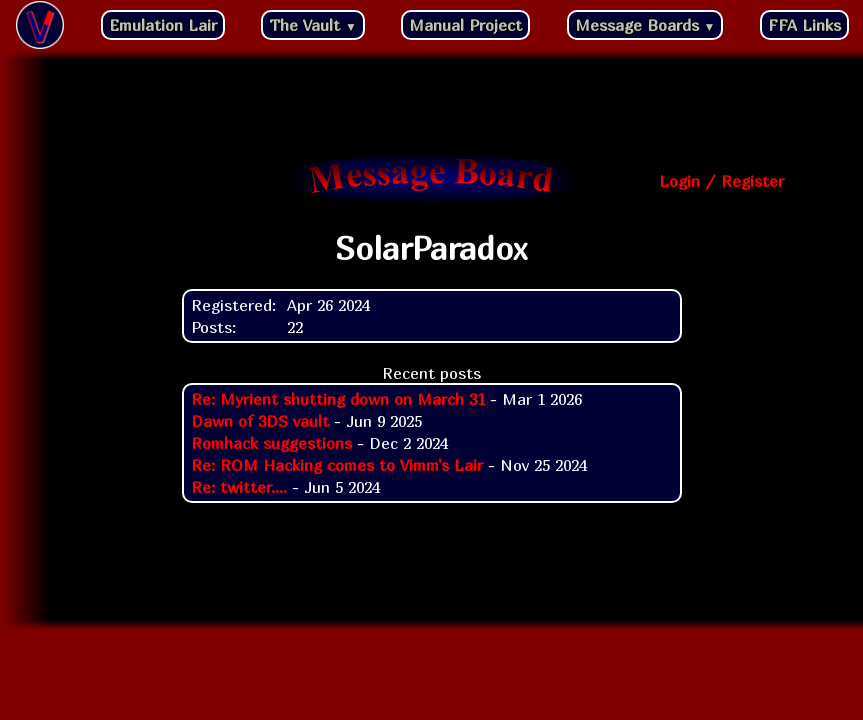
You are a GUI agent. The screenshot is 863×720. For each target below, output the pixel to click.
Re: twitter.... (239, 487)
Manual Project (465, 25)
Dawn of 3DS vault (260, 421)
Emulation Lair (163, 25)
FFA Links (804, 25)
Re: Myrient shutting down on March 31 (338, 399)
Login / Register (721, 181)
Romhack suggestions (271, 443)
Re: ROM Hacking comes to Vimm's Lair (337, 465)
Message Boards (645, 25)
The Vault (313, 25)
